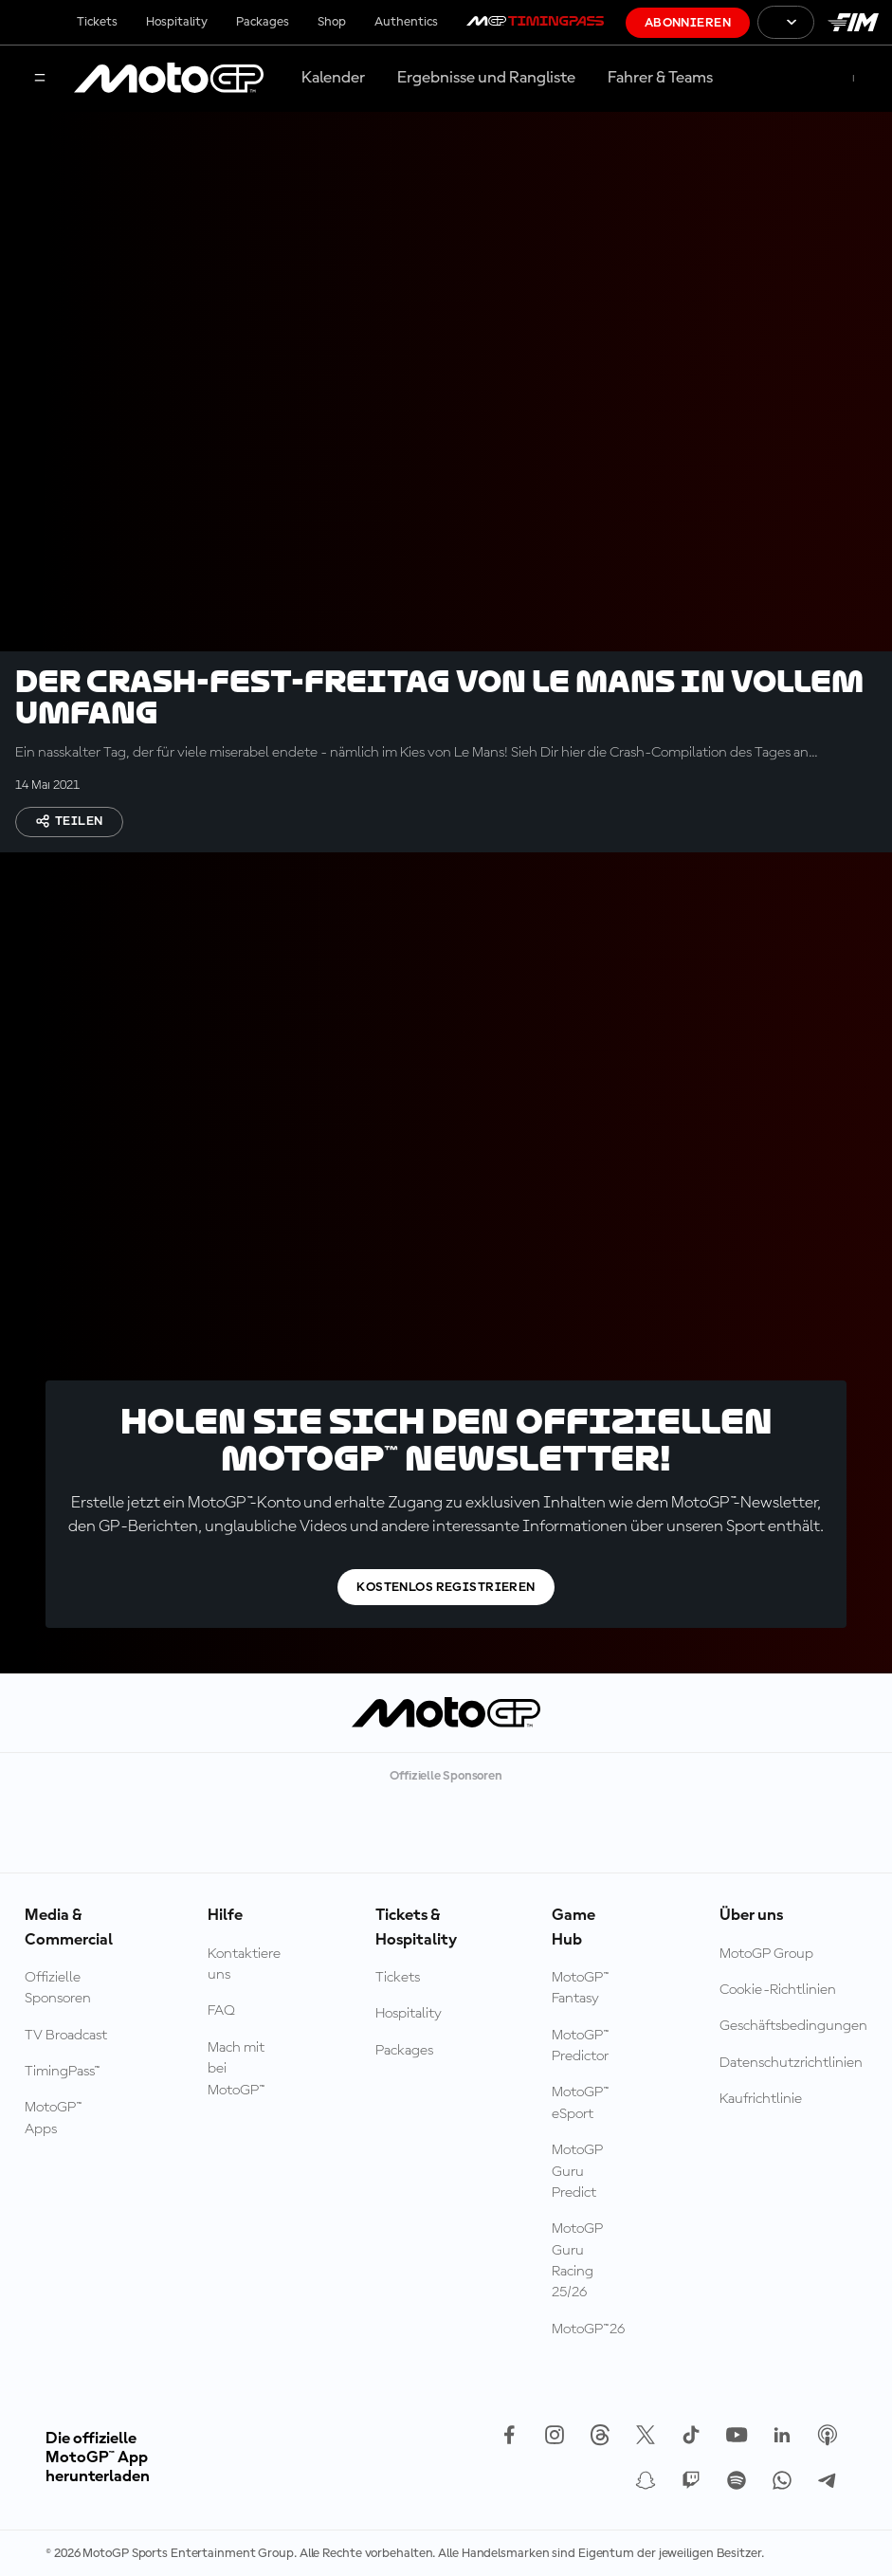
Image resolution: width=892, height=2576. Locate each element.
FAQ (221, 2011)
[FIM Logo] (853, 22)
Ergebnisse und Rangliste (486, 77)
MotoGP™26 (588, 2329)
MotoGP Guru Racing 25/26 (577, 2260)
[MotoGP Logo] (168, 78)
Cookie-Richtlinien (777, 1990)
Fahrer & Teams (660, 77)
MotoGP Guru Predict (577, 2172)
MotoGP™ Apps (53, 2118)
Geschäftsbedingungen (793, 2026)
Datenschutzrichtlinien (791, 2063)
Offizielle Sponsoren (58, 1988)
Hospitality (177, 21)
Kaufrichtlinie (760, 2099)
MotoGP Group (766, 1954)
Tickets (97, 21)
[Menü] (40, 79)
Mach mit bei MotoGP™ (236, 2069)
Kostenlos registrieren (445, 1587)
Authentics (406, 21)
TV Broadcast (66, 2035)
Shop (332, 21)
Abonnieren (688, 22)
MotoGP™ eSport (581, 2103)
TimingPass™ (62, 2071)
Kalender (333, 77)
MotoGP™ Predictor (581, 2046)
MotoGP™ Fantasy (581, 1988)
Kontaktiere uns (244, 1964)
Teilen (69, 821)
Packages (262, 21)
